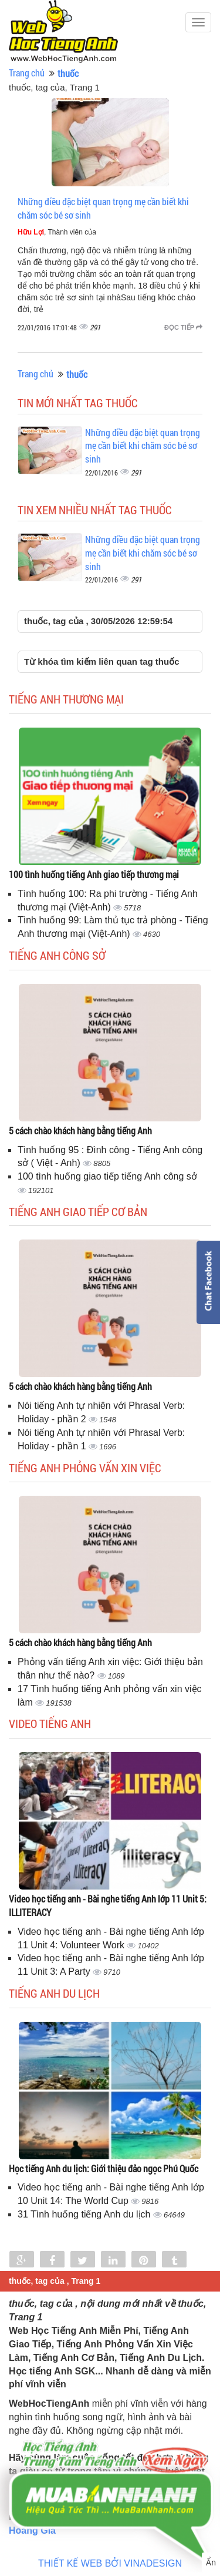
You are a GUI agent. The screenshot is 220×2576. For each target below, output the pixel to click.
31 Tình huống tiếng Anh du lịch (85, 2214)
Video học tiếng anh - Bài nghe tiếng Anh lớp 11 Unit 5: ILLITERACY (108, 1905)
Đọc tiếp (183, 327)
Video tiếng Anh (50, 1723)
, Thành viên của (57, 232)
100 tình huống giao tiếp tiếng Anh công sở (107, 1176)
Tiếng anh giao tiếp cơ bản (78, 1211)
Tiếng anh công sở (57, 955)
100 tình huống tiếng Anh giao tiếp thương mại (94, 874)
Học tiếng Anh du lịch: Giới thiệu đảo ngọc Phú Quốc (103, 2168)
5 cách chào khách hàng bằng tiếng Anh (80, 1130)
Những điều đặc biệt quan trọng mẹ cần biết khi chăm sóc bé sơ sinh (142, 445)
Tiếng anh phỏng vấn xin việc (85, 1467)
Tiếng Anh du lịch (54, 1993)
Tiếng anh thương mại (66, 698)
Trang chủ (27, 72)
